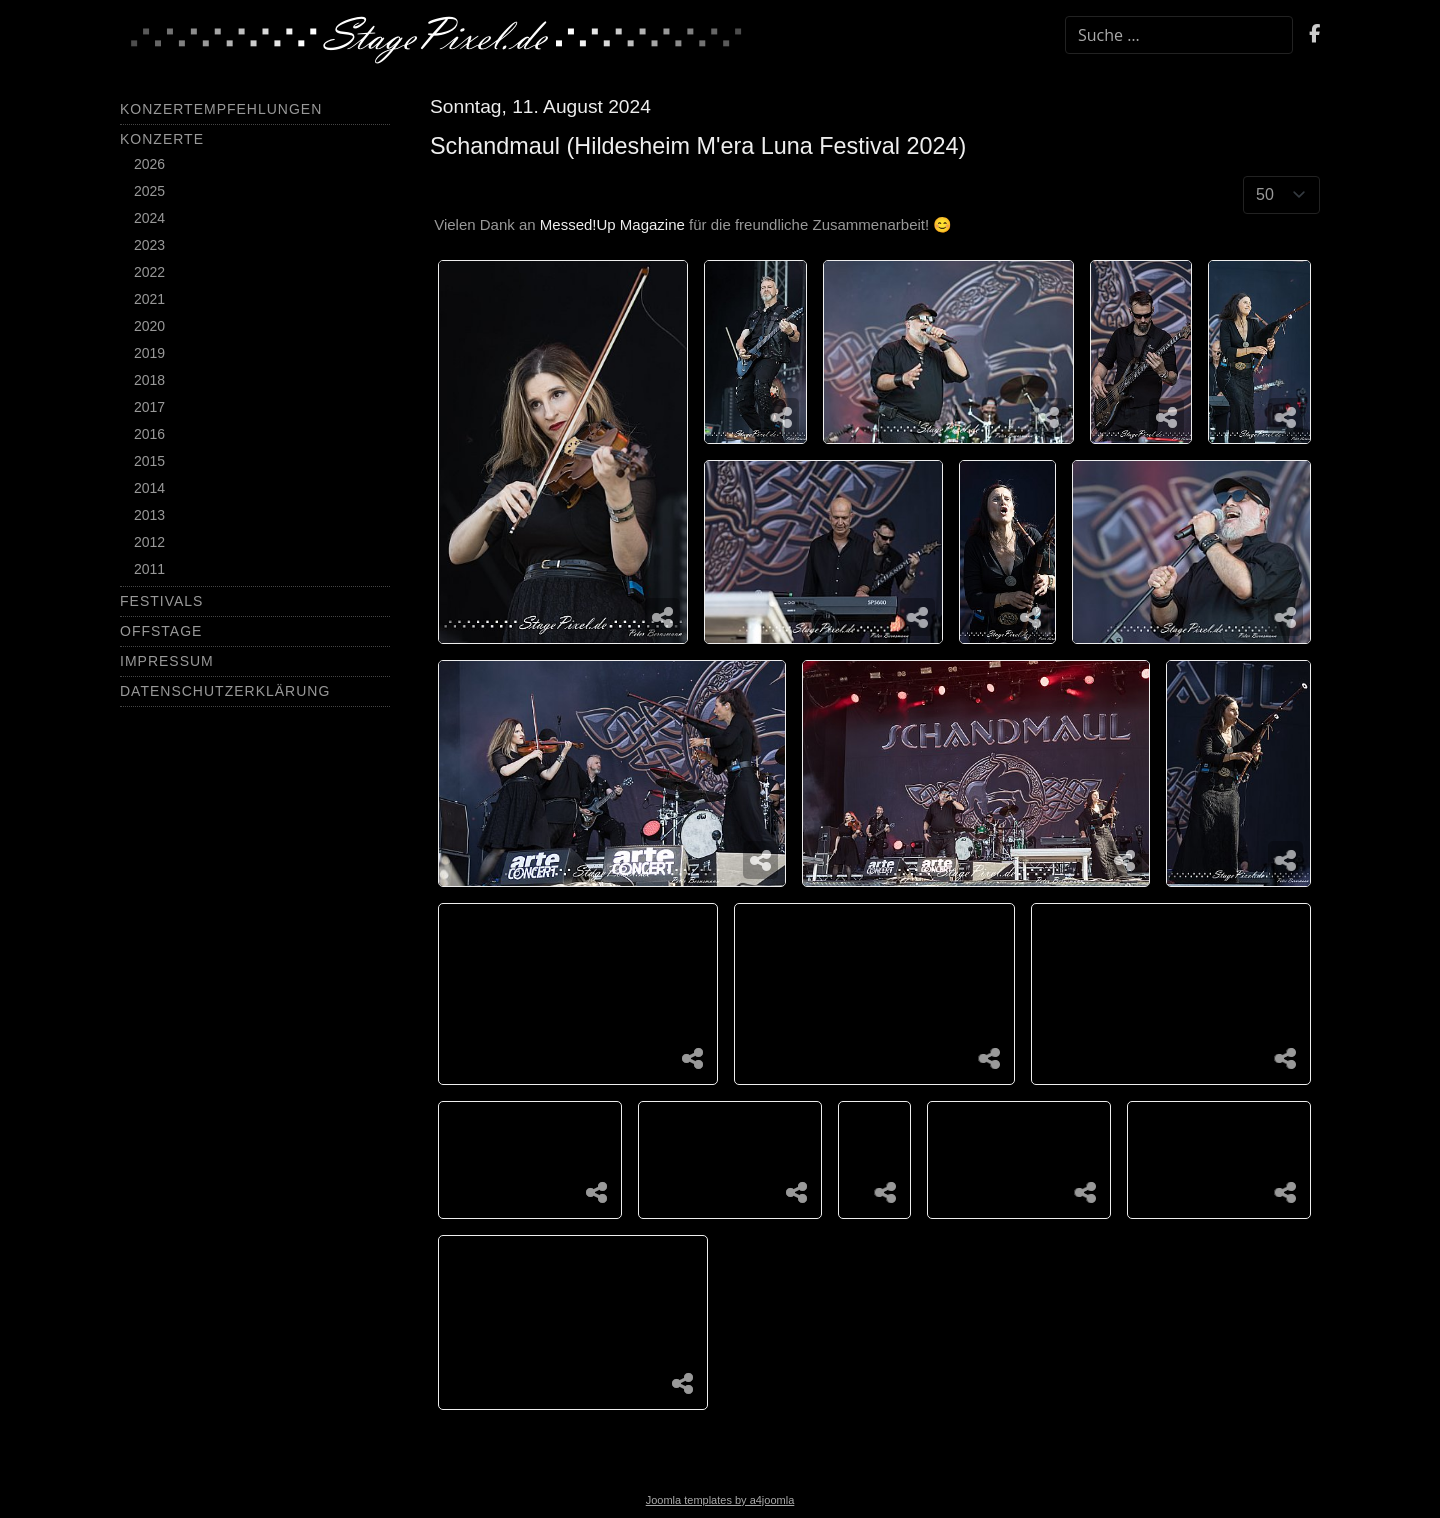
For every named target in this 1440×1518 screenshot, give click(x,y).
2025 (149, 191)
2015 (149, 461)
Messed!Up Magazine (612, 224)
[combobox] (1179, 35)
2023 (149, 245)
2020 (149, 326)
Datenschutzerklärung (225, 691)
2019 (149, 353)
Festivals (161, 601)
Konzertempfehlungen (221, 109)
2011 (149, 569)
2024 (149, 218)
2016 (149, 434)
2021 (149, 299)
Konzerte (162, 139)
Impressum (167, 661)
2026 (149, 164)
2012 (149, 542)
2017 (149, 407)
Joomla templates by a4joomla (720, 1500)
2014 (149, 488)
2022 (149, 272)
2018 (149, 380)
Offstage (161, 631)
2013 (149, 515)
